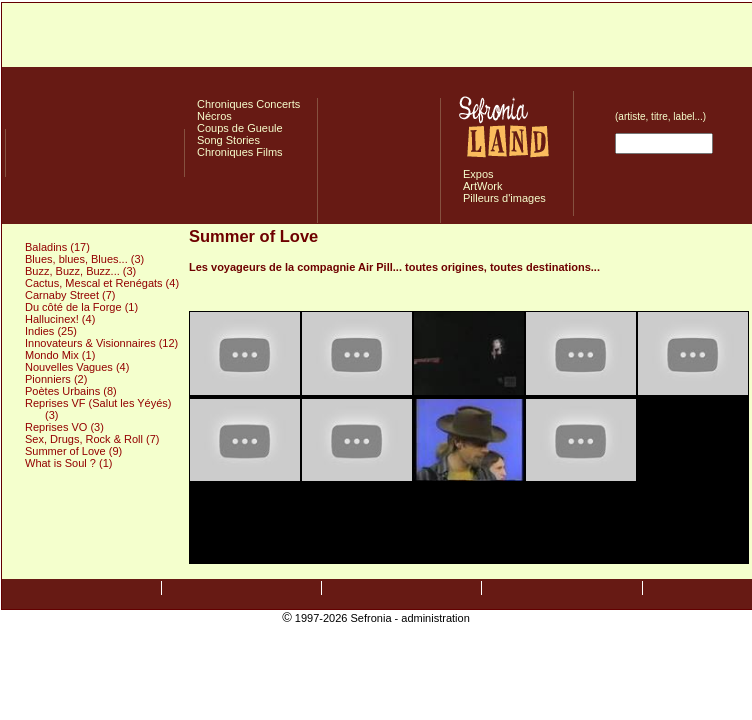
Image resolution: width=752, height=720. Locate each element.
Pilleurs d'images (504, 198)
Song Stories (228, 140)
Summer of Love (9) (73, 451)
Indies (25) (51, 331)
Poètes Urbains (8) (71, 391)
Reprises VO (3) (64, 427)
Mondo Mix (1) (60, 355)
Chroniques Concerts (248, 104)
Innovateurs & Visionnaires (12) (101, 343)
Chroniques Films (240, 152)
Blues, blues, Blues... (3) (84, 259)
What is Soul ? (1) (68, 463)
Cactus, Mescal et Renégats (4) (102, 283)
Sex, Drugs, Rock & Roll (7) (92, 439)
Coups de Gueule (240, 128)
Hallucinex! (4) (60, 319)
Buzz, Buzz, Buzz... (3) (80, 271)
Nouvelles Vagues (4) (77, 367)
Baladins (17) (57, 247)
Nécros (214, 116)
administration (435, 618)
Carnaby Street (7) (70, 295)
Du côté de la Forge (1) (81, 307)
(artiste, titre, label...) (660, 116)
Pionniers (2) (56, 379)
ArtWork (483, 186)
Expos (478, 174)
